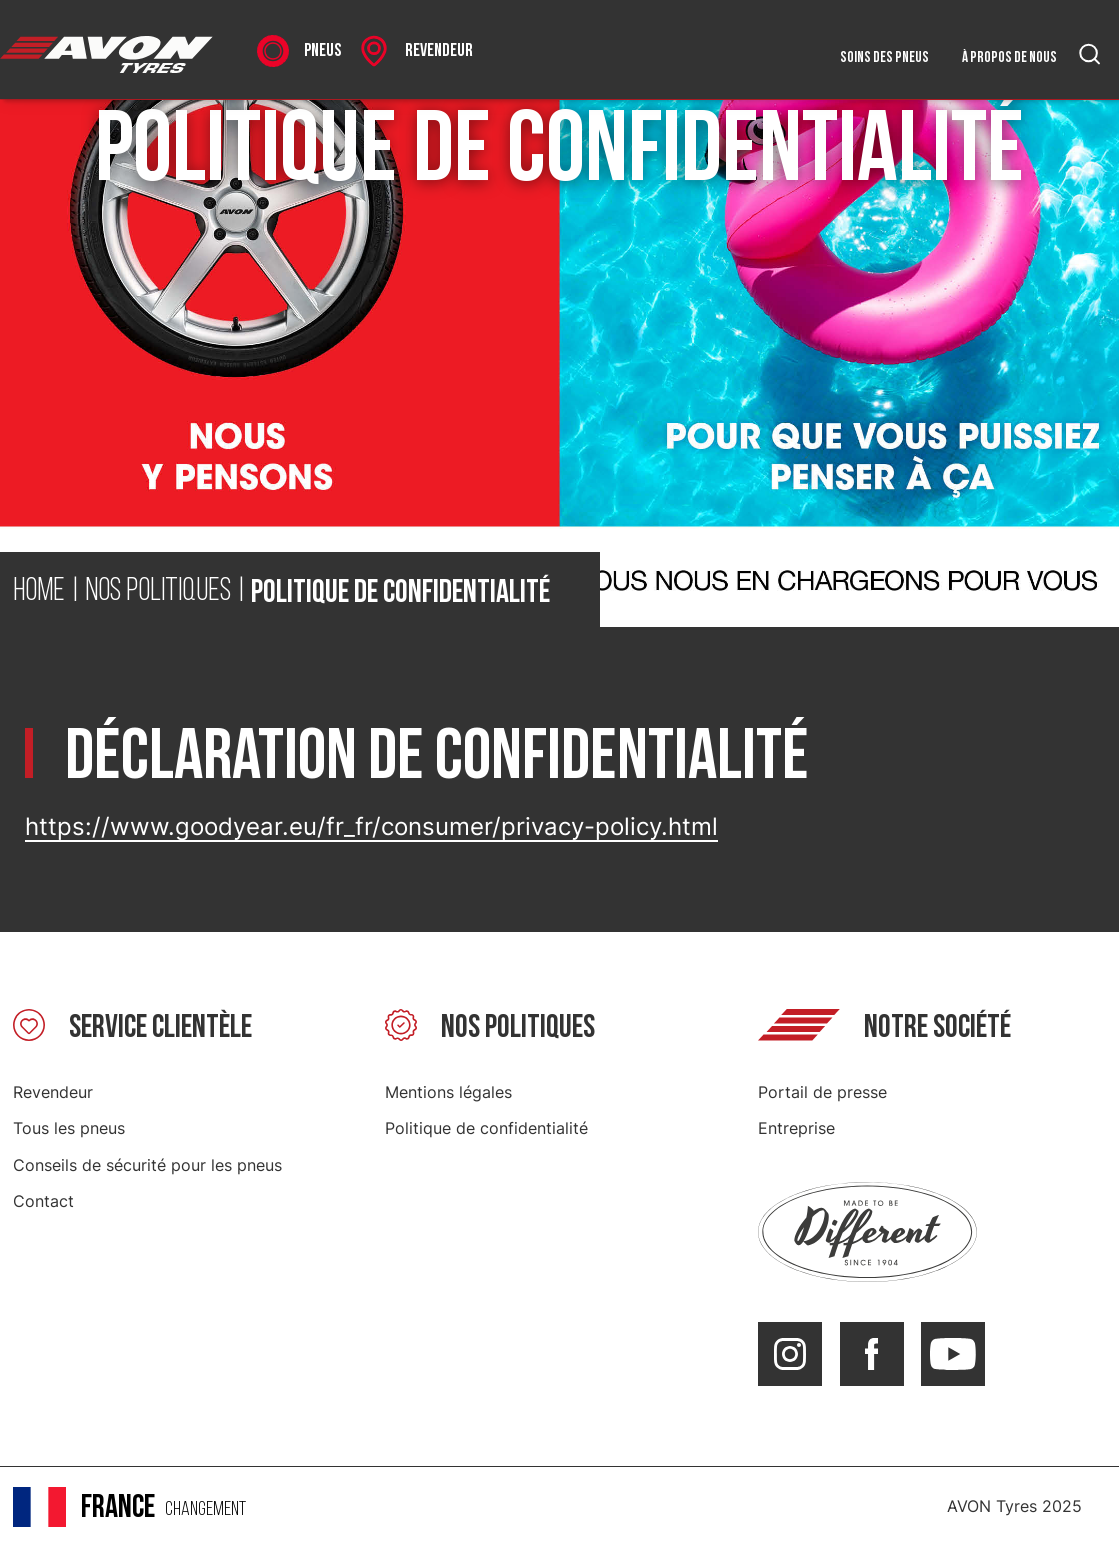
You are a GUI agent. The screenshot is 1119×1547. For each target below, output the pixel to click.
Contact (43, 1201)
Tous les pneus (69, 1128)
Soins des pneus (884, 57)
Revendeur (53, 1092)
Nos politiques (158, 592)
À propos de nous (1009, 57)
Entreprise (796, 1128)
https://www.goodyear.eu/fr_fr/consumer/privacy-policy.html (371, 826)
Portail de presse (822, 1092)
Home (39, 592)
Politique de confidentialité (486, 1128)
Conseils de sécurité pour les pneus (147, 1165)
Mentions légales (448, 1092)
